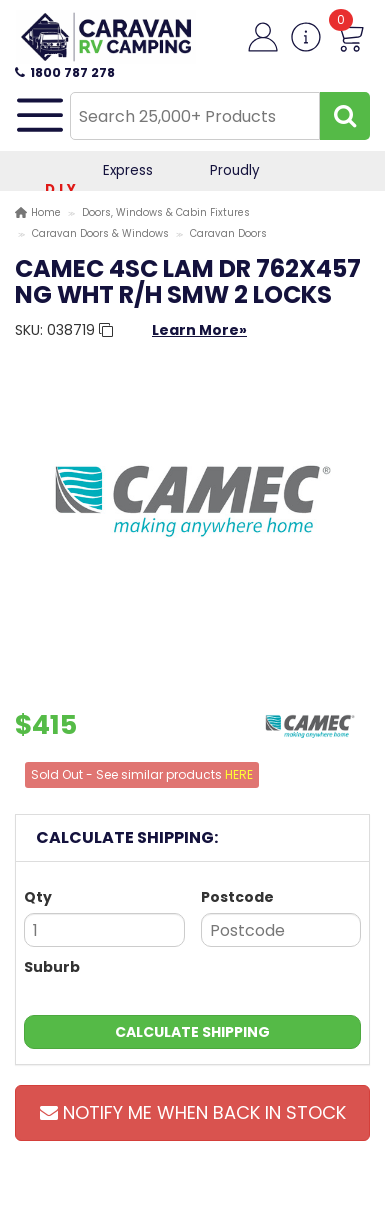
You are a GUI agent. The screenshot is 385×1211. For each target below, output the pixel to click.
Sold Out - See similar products (142, 774)
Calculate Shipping (192, 1032)
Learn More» (199, 330)
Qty (38, 897)
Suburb (52, 967)
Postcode (237, 897)
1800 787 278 (65, 72)
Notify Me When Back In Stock (193, 1112)
